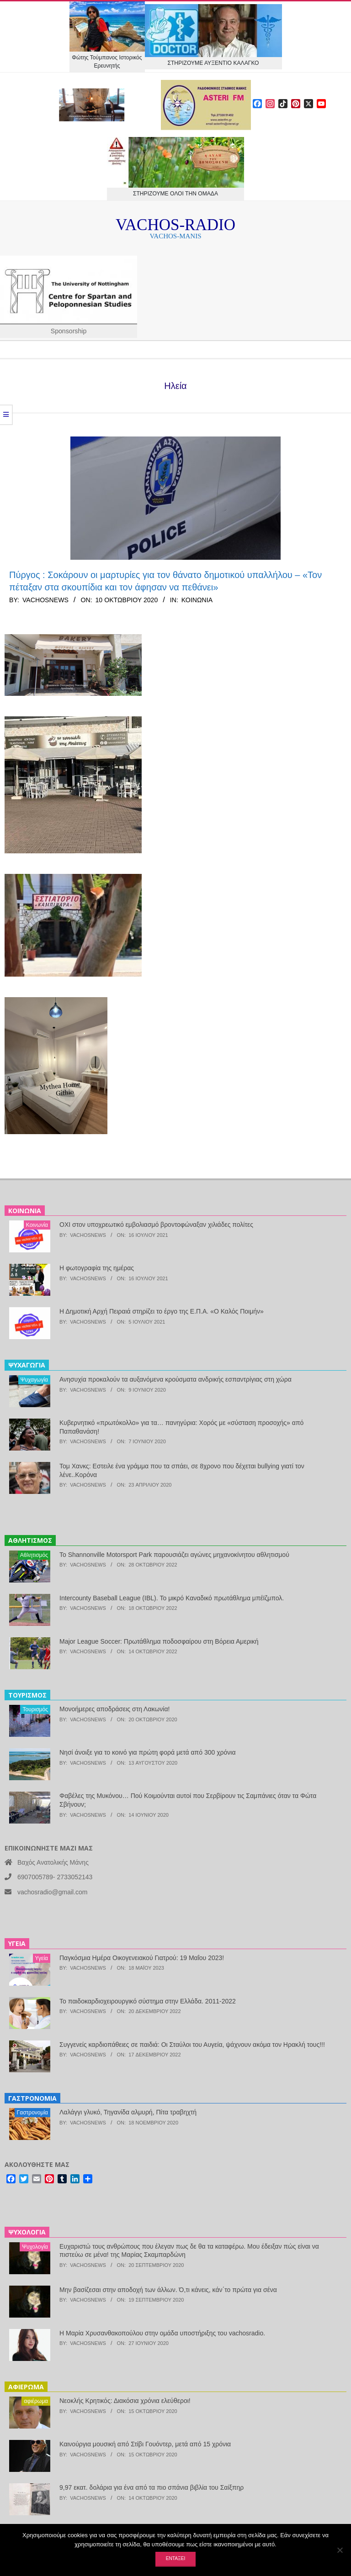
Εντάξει (176, 2558)
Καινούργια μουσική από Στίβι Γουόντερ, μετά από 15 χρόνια (145, 2444)
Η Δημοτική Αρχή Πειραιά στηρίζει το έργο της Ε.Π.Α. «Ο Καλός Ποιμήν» (161, 1311)
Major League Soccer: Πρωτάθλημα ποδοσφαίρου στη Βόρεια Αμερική (159, 1641)
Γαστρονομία (32, 2112)
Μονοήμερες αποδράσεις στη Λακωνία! (114, 1709)
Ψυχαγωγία (34, 1380)
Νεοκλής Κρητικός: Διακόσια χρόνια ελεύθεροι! (125, 2400)
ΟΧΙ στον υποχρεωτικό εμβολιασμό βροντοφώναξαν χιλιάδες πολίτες (156, 1224)
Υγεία (41, 1958)
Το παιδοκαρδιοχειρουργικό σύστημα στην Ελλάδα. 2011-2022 (147, 2001)
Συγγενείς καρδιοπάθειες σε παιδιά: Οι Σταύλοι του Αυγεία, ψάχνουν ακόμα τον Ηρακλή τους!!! (192, 2044)
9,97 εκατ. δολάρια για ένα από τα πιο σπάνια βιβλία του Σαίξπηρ (151, 2487)
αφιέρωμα (36, 2401)
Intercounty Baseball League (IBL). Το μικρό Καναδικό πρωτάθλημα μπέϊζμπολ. (171, 1598)
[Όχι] (339, 2550)
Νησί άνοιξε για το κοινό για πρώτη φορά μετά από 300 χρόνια (147, 1752)
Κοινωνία (197, 600)
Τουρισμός (35, 1709)
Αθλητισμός (34, 1555)
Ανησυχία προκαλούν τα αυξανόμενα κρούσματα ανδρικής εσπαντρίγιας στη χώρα (175, 1379)
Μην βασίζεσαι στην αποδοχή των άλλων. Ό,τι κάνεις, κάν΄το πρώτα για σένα (168, 2289)
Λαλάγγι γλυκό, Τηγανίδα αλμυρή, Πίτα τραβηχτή (128, 2112)
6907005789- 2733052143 (54, 1877)
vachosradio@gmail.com (52, 1892)
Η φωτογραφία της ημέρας (96, 1268)
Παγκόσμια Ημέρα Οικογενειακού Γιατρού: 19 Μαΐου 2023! (141, 1957)
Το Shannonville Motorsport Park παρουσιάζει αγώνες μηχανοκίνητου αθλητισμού (174, 1554)
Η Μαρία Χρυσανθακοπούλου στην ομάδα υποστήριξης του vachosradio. (162, 2333)
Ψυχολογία (35, 2247)
